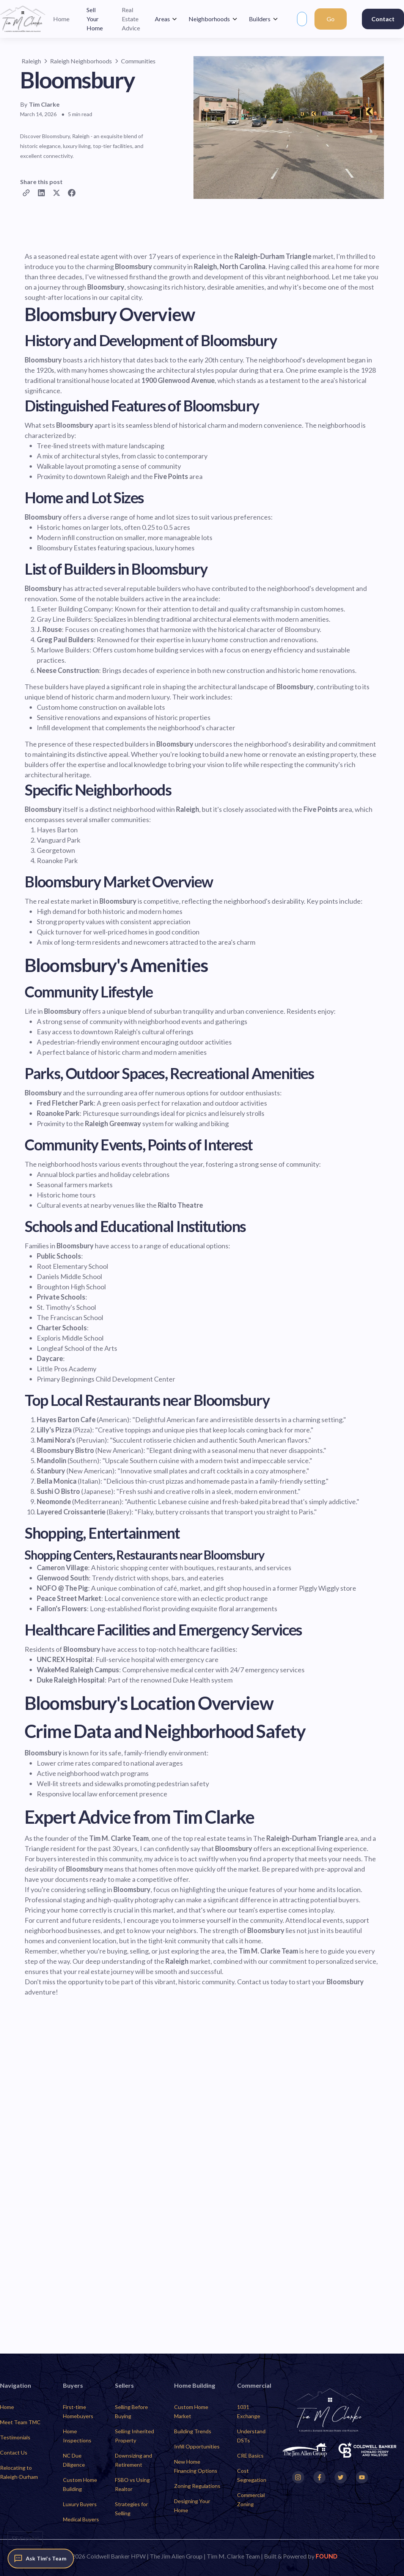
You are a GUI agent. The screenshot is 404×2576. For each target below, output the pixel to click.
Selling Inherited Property (134, 2436)
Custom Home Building (80, 2484)
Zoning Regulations (197, 2486)
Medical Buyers (81, 2519)
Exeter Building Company (74, 609)
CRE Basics (250, 2455)
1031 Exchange (248, 2411)
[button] (166, 19)
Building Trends (192, 2431)
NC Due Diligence (74, 2460)
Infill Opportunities (197, 2446)
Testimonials (15, 2437)
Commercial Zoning (251, 2499)
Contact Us (13, 2452)
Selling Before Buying (131, 2411)
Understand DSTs (251, 2436)
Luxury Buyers (80, 2504)
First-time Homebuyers (78, 2411)
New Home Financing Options (195, 2466)
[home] (23, 19)
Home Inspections (77, 2436)
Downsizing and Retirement (133, 2460)
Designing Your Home (192, 2505)
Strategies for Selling (131, 2508)
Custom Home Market (191, 2411)
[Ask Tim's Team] (41, 2558)
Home (7, 2407)
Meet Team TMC (20, 2422)
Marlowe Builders (63, 650)
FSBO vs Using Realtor (132, 2484)
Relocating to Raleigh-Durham (19, 2472)
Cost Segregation (251, 2475)
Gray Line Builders (64, 619)
